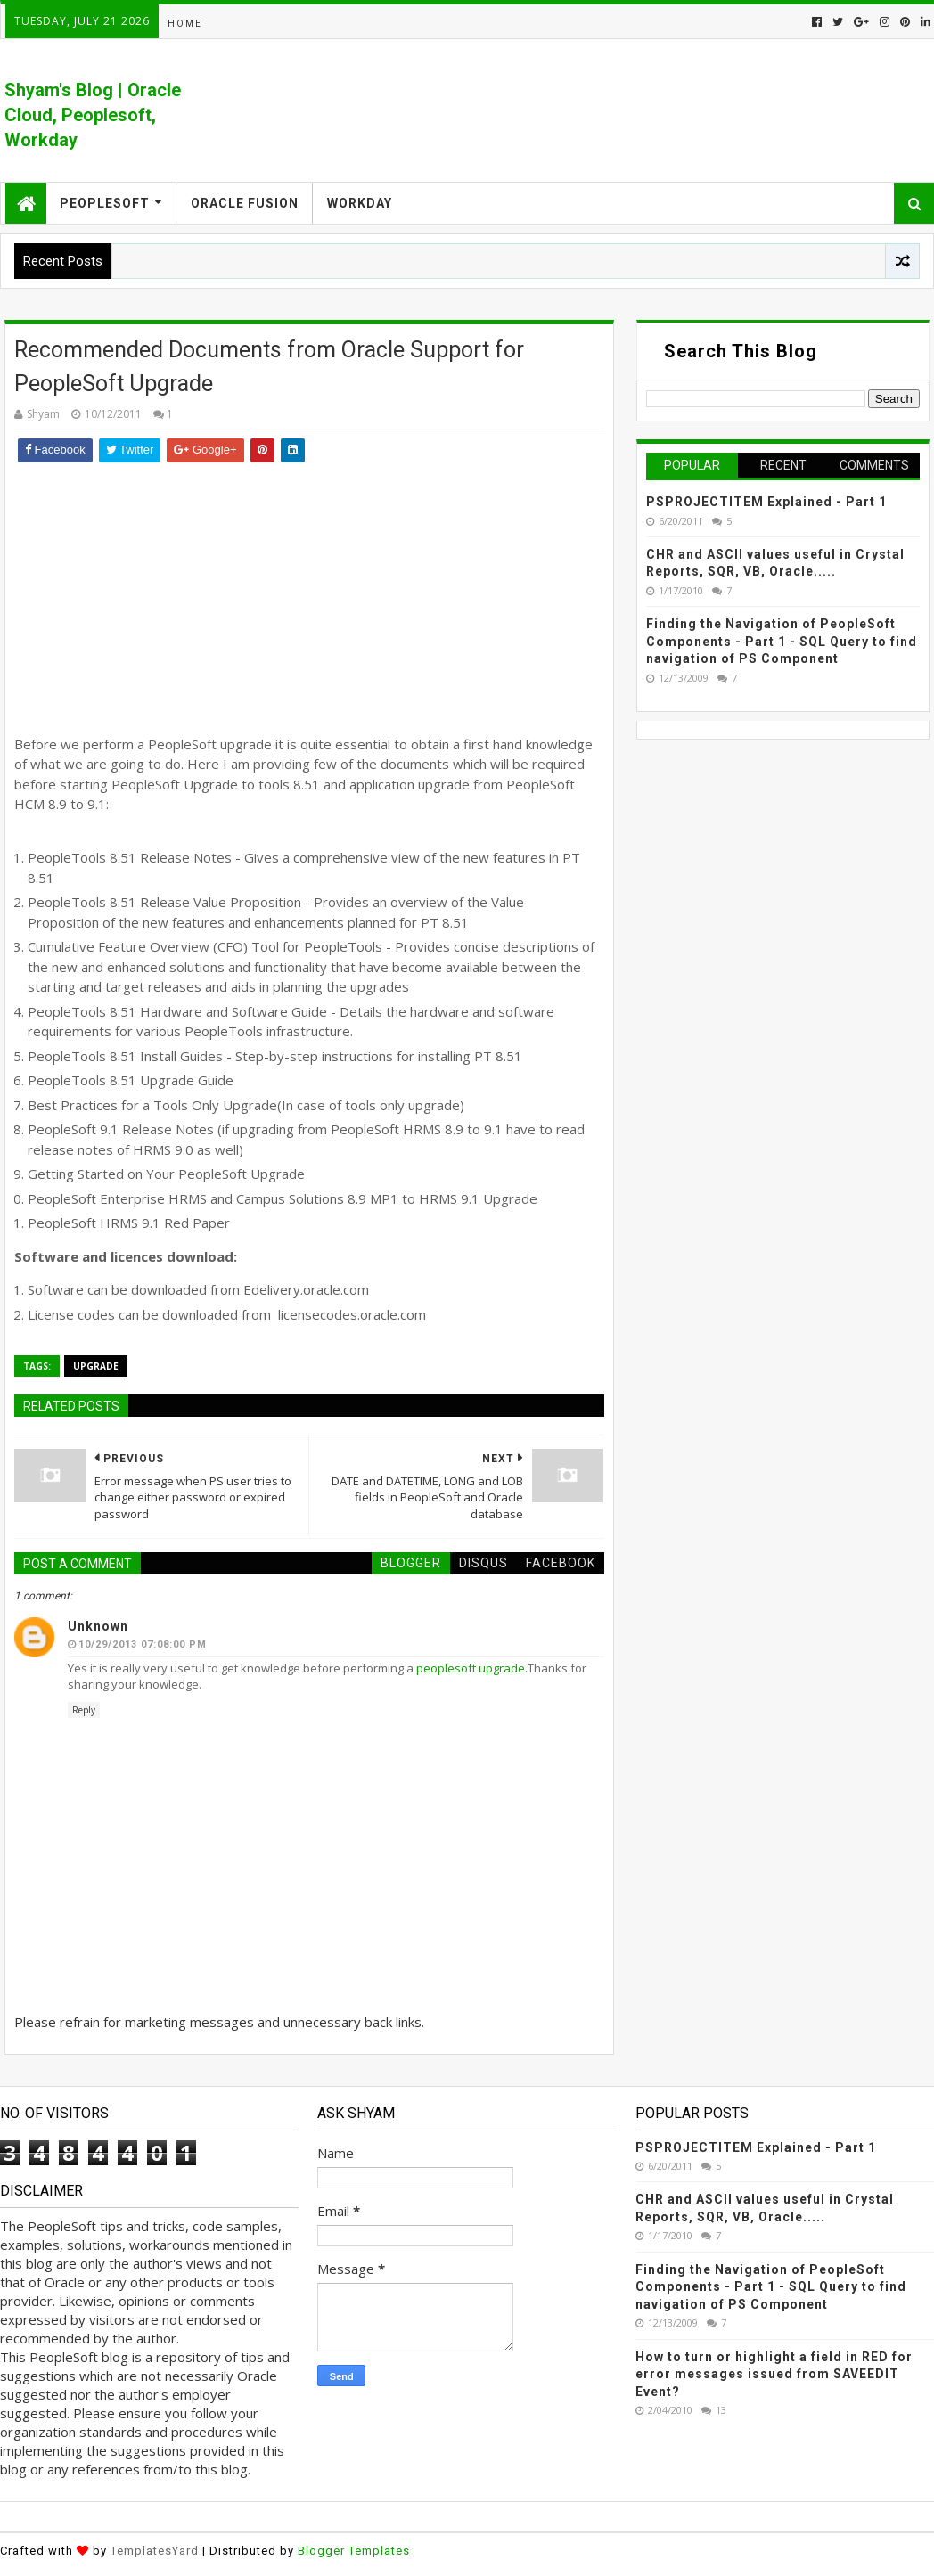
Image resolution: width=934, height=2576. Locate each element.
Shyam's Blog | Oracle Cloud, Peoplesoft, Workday (92, 115)
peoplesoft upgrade (470, 1668)
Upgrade (96, 1366)
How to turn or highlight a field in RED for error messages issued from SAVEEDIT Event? (774, 2374)
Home (185, 24)
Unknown (98, 1626)
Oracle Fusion (245, 203)
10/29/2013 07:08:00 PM (142, 1644)
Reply (83, 1710)
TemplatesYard (155, 2550)
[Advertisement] (308, 596)
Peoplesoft (105, 203)
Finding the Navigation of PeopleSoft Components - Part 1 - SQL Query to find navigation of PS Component (781, 641)
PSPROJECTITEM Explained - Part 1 (766, 502)
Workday (359, 203)
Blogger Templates (354, 2550)
